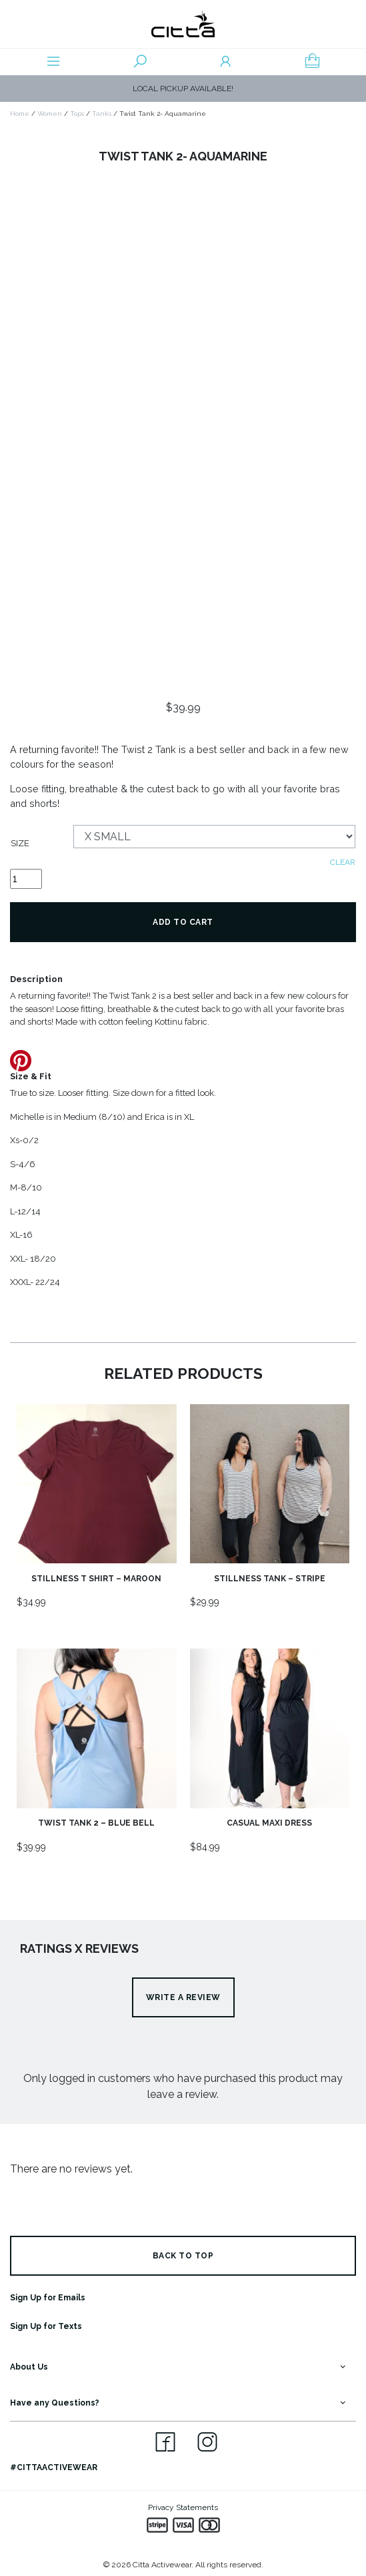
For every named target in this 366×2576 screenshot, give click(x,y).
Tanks (101, 113)
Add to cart (183, 922)
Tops (77, 113)
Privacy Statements (183, 2507)
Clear (342, 862)
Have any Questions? (54, 2403)
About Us (29, 2367)
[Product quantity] (26, 879)
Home (19, 113)
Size (20, 843)
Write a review (183, 1997)
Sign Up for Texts (46, 2326)
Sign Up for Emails (47, 2297)
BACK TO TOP (183, 2255)
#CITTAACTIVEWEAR (53, 2467)
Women (49, 113)
